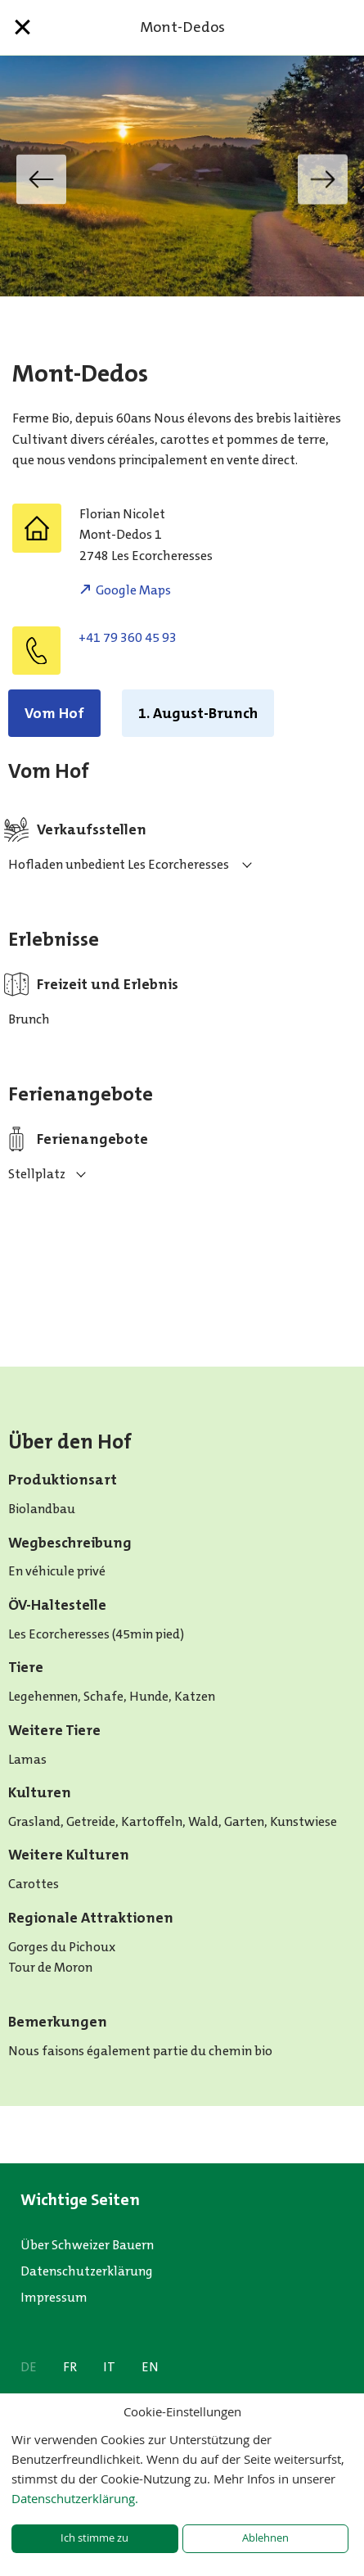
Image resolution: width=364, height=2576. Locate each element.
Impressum (54, 2297)
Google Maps (133, 590)
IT (109, 2366)
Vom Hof (54, 713)
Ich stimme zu (94, 2538)
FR (70, 2366)
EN (150, 2366)
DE (28, 2366)
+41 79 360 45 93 (128, 637)
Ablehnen (265, 2538)
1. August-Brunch (198, 713)
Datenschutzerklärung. (74, 2498)
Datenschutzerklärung (86, 2271)
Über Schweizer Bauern (87, 2244)
